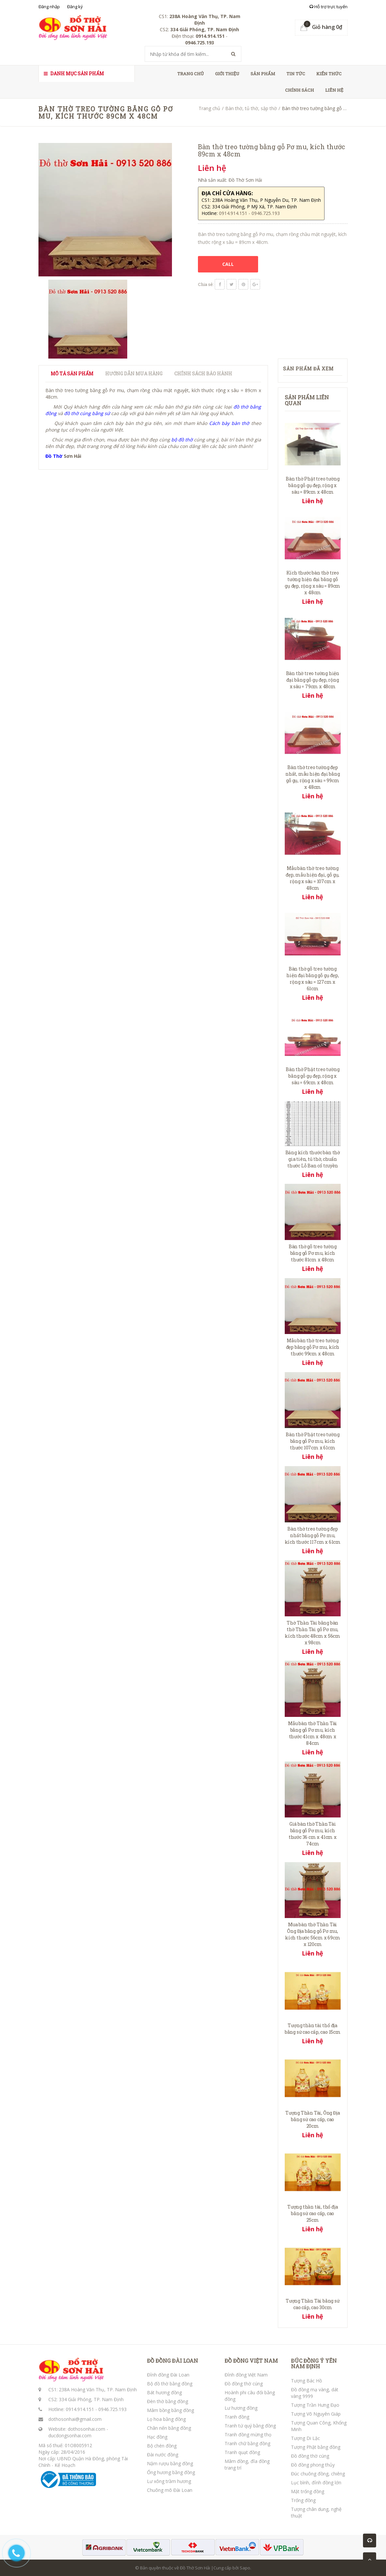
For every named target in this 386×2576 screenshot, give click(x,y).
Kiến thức (329, 74)
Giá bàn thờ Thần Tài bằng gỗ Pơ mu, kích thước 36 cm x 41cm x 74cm (313, 1834)
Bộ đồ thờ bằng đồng (169, 2383)
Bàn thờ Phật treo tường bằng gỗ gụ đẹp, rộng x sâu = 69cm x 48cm (312, 1076)
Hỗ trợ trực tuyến (328, 7)
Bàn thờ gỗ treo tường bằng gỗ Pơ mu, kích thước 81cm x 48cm (313, 1253)
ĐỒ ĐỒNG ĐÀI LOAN (172, 2361)
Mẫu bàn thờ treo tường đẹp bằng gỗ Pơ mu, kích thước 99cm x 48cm (312, 1347)
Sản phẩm (263, 74)
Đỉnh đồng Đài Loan (168, 2375)
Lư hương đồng (241, 2408)
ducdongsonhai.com (69, 2435)
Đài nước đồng (162, 2454)
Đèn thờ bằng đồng (167, 2401)
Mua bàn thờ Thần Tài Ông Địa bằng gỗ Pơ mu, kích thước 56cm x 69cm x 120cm (312, 1934)
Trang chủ (190, 74)
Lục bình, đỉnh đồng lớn (316, 2482)
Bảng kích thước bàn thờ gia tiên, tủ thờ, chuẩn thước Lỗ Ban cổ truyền (312, 1159)
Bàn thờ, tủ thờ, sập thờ (251, 108)
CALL (228, 264)
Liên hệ (334, 90)
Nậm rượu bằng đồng (170, 2463)
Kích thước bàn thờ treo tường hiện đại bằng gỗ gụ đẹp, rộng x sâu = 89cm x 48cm (312, 583)
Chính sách (299, 90)
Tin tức (295, 74)
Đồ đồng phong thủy (313, 2465)
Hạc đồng (157, 2437)
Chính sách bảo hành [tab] (203, 373)
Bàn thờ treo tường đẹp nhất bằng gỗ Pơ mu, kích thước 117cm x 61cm (313, 1535)
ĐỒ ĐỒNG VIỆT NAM (251, 2361)
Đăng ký (75, 7)
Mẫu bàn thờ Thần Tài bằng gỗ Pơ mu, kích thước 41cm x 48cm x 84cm (312, 1733)
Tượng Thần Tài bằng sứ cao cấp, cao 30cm (313, 2304)
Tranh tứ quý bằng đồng (250, 2426)
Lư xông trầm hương (169, 2481)
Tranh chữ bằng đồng (247, 2443)
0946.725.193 (112, 2409)
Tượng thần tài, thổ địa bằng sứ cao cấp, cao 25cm (312, 2213)
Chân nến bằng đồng (169, 2428)
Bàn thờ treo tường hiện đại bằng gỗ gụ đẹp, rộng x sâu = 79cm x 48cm (312, 680)
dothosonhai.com (86, 2429)
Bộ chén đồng (162, 2446)
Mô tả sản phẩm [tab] (72, 373)
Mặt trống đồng (307, 2491)
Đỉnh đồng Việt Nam (246, 2375)
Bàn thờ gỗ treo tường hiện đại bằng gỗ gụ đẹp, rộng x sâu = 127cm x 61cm (312, 979)
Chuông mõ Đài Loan (169, 2490)
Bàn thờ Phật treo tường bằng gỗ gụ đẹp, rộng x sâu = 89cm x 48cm (312, 485)
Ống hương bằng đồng (171, 2472)
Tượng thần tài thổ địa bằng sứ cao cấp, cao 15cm (313, 2028)
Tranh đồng (237, 2417)
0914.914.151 (80, 2409)
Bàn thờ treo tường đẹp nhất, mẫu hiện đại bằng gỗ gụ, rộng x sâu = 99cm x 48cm (312, 777)
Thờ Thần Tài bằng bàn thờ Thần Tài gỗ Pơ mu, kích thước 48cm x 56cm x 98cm (312, 1633)
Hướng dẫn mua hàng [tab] (133, 373)
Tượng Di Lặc (305, 2438)
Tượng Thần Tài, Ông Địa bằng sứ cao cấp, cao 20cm (312, 2119)
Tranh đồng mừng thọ (248, 2434)
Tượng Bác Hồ (306, 2380)
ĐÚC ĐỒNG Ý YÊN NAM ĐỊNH (314, 2363)
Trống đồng (303, 2500)
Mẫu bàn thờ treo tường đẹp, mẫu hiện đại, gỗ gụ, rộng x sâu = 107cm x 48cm (312, 878)
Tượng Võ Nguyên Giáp (316, 2414)
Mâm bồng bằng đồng (170, 2410)
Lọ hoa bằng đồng (166, 2419)
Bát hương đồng (164, 2392)
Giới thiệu (227, 74)
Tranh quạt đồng (242, 2452)
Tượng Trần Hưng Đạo (315, 2405)
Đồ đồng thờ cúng (244, 2383)
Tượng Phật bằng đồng (315, 2447)
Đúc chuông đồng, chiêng (318, 2474)
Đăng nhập (49, 7)
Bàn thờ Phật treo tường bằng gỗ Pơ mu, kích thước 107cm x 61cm (312, 1441)
